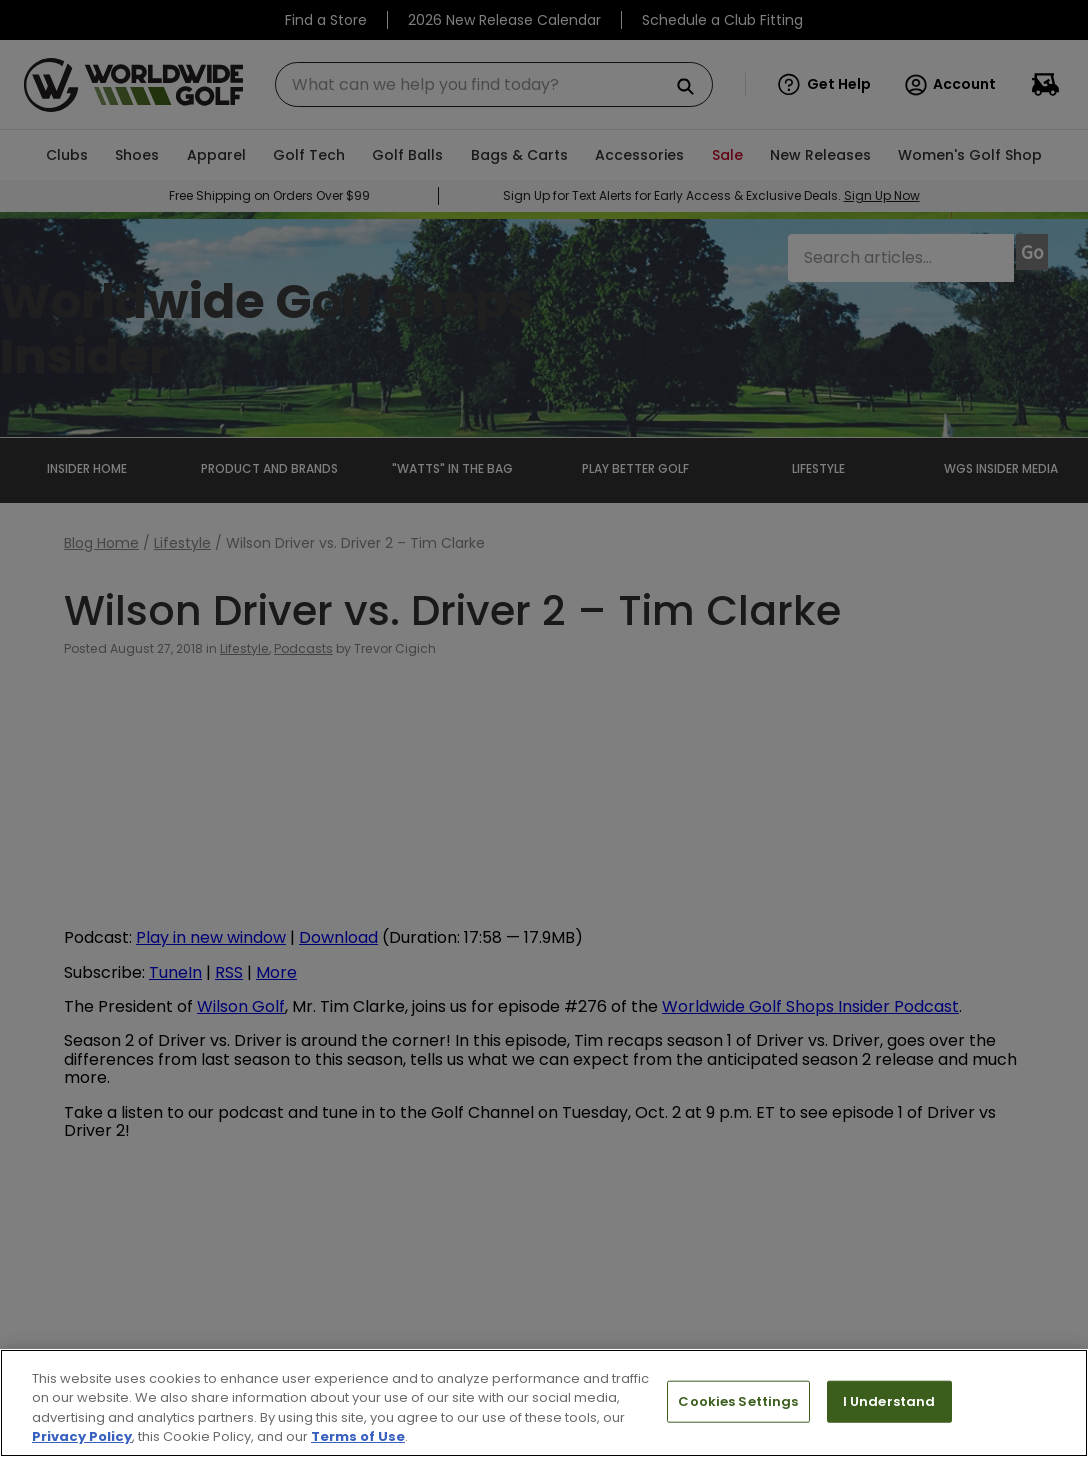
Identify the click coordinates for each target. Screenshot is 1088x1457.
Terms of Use (358, 1436)
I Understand (889, 1401)
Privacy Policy (82, 1436)
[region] (544, 1403)
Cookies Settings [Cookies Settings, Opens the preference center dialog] (738, 1401)
